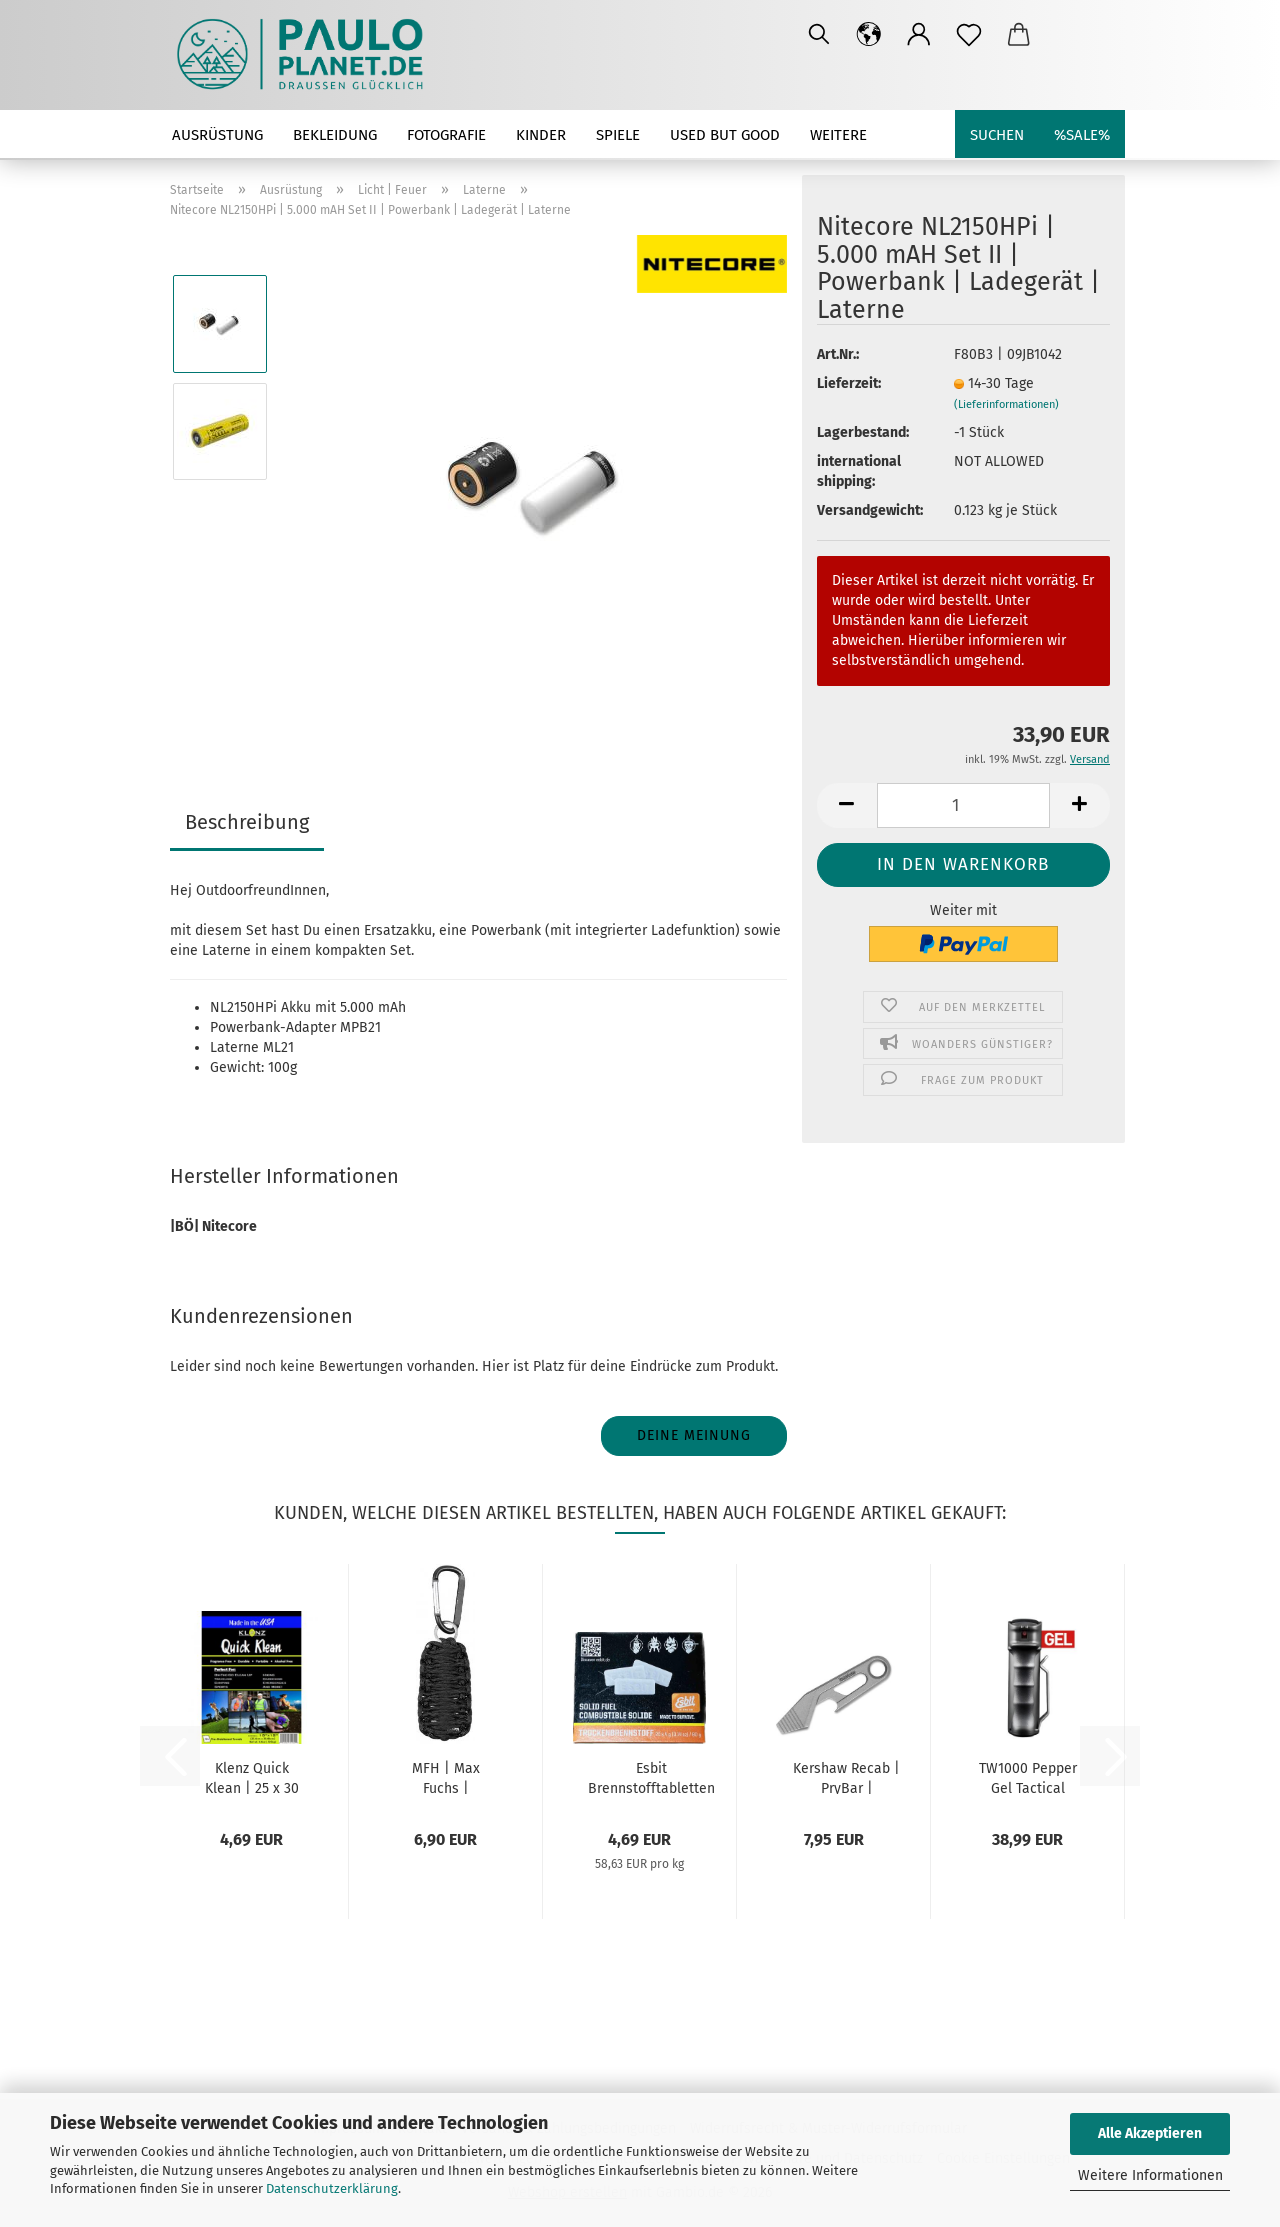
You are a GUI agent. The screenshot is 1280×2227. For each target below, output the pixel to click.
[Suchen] (819, 35)
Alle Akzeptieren (1150, 2133)
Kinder (541, 135)
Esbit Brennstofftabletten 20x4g (651, 1777)
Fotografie (446, 135)
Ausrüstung (217, 135)
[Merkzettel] (969, 35)
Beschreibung (247, 822)
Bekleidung (335, 135)
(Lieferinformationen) (1006, 404)
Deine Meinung (694, 1435)
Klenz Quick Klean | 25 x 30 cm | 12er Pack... (251, 1777)
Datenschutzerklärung (332, 2188)
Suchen (997, 135)
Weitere (838, 135)
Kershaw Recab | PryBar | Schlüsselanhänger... (846, 1777)
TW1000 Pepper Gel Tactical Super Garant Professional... (1028, 1777)
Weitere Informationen (1150, 2175)
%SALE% (1082, 135)
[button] (869, 35)
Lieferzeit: (849, 383)
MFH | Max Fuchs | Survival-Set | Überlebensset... (446, 1777)
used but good (725, 135)
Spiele (618, 135)
